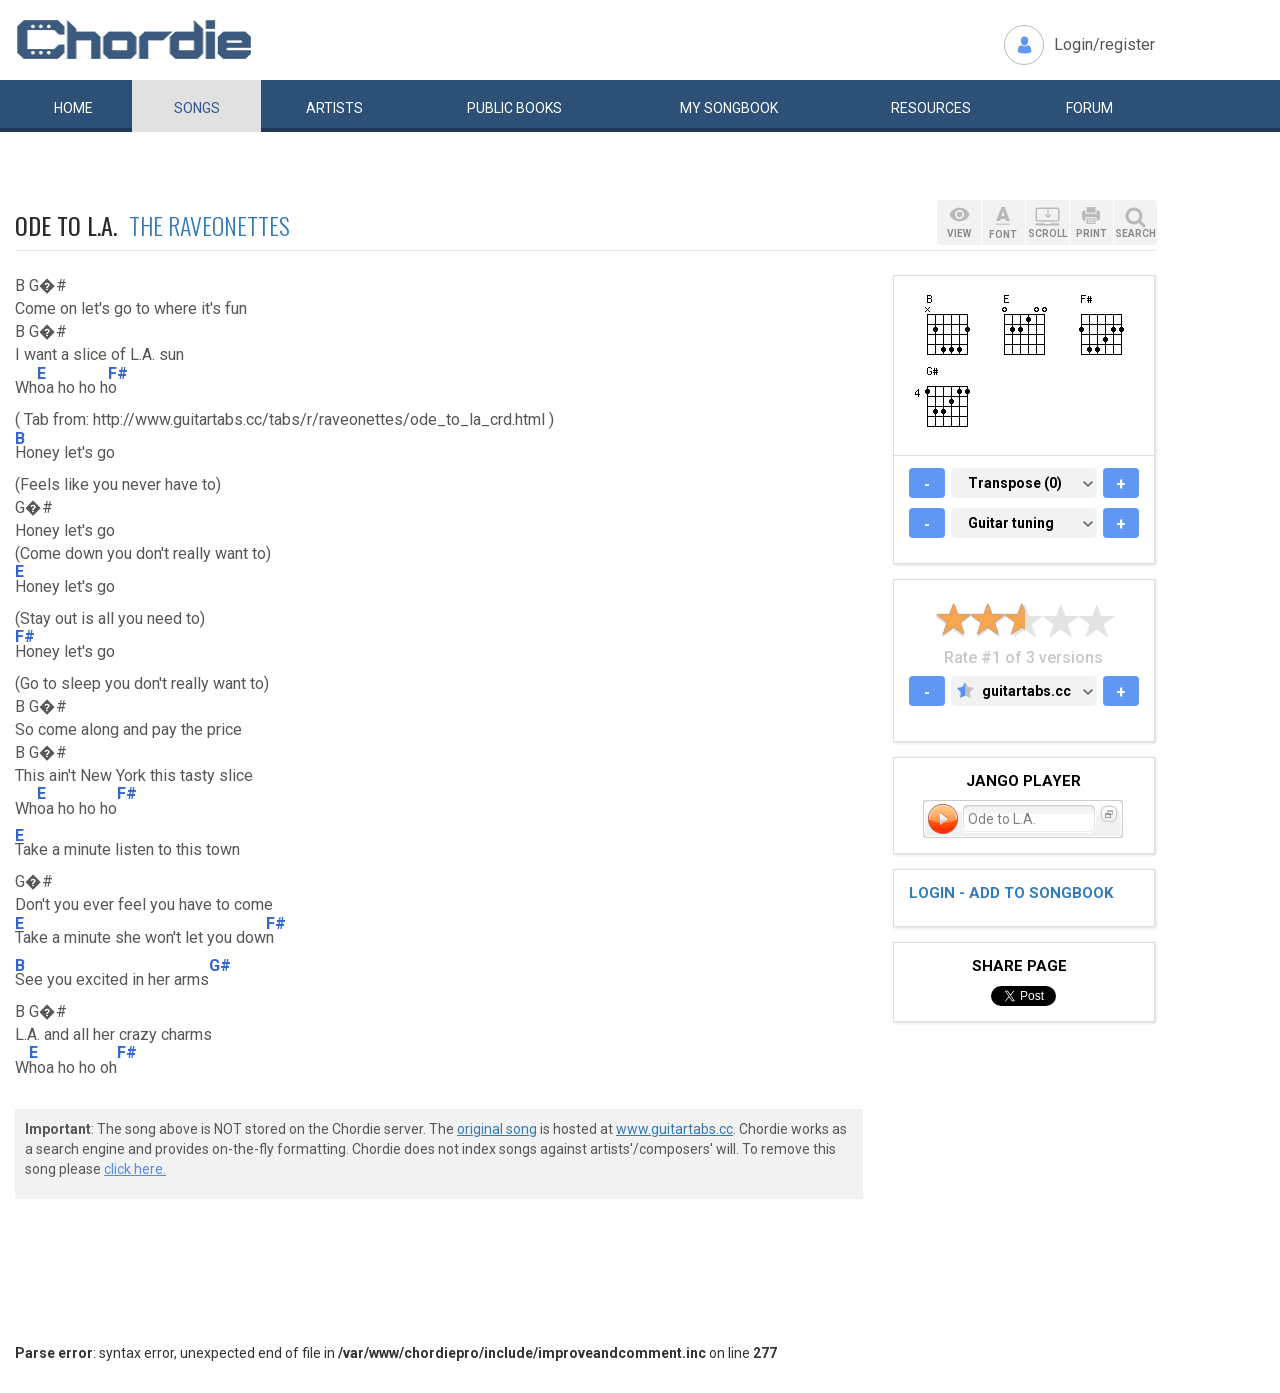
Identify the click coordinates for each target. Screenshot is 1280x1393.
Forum (1089, 108)
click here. (135, 1169)
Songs (197, 108)
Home (73, 108)
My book (729, 108)
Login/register (1104, 44)
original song (497, 1129)
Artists (334, 108)
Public (514, 108)
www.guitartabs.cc (674, 1129)
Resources (931, 108)
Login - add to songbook (1011, 893)
